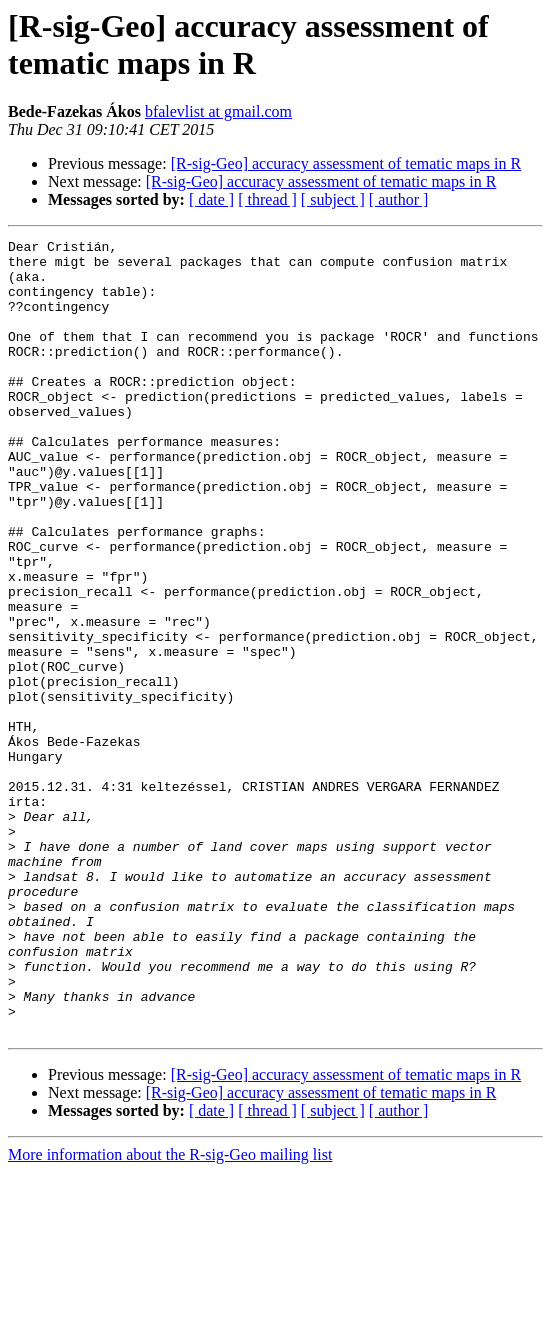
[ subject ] (333, 199)
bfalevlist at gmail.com (218, 111)
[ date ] (211, 199)
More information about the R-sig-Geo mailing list (170, 1313)
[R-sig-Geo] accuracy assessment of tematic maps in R (346, 163)
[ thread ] (267, 199)
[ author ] (399, 199)
